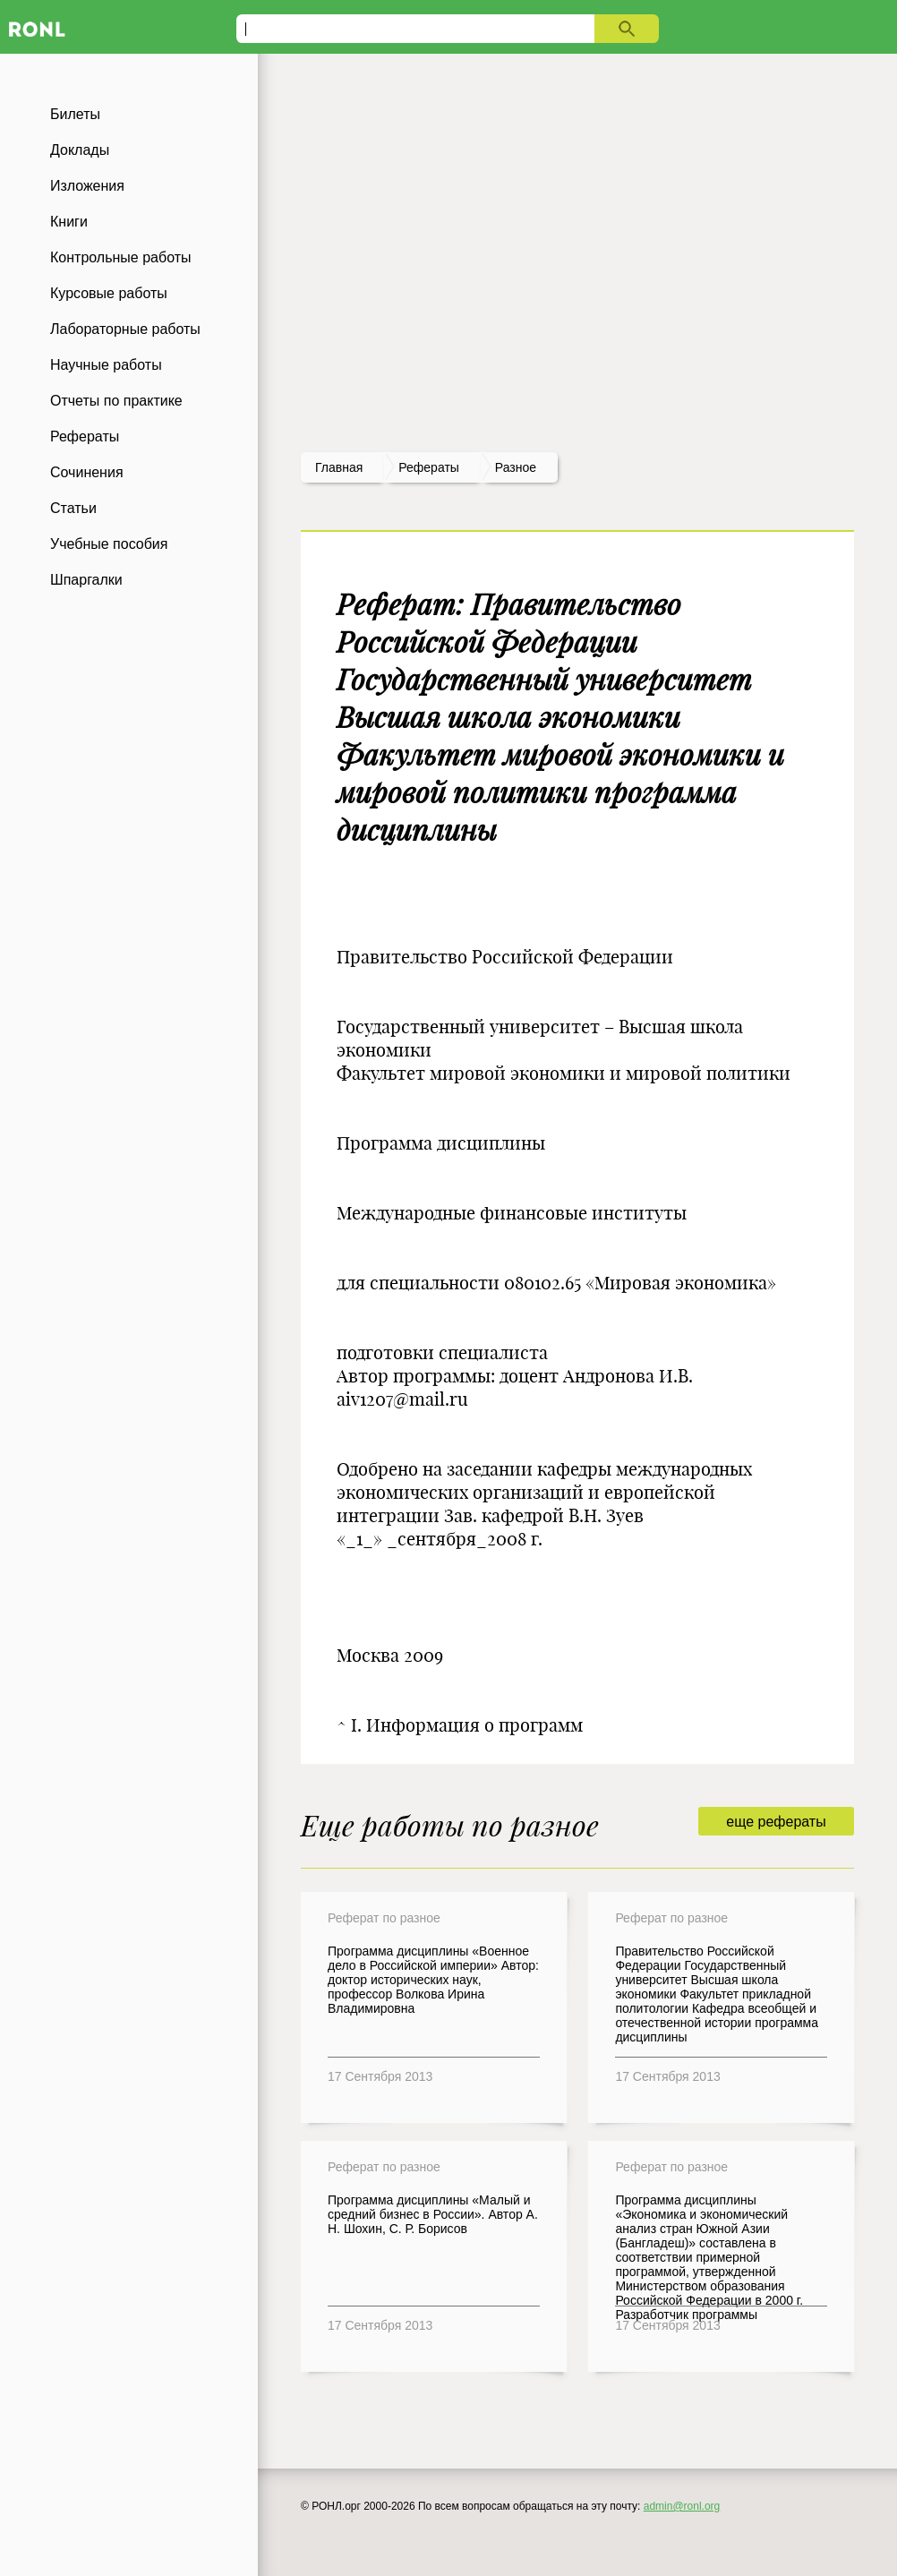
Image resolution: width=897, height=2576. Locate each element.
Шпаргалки (86, 579)
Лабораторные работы (125, 329)
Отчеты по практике (116, 400)
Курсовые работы (108, 293)
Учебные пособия (108, 544)
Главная (339, 467)
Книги (69, 221)
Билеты (75, 114)
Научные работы (106, 364)
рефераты (428, 467)
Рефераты (84, 436)
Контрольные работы (121, 257)
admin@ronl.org (682, 2506)
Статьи (73, 508)
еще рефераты (775, 1821)
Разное (515, 467)
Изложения (87, 185)
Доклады (79, 150)
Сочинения (87, 472)
